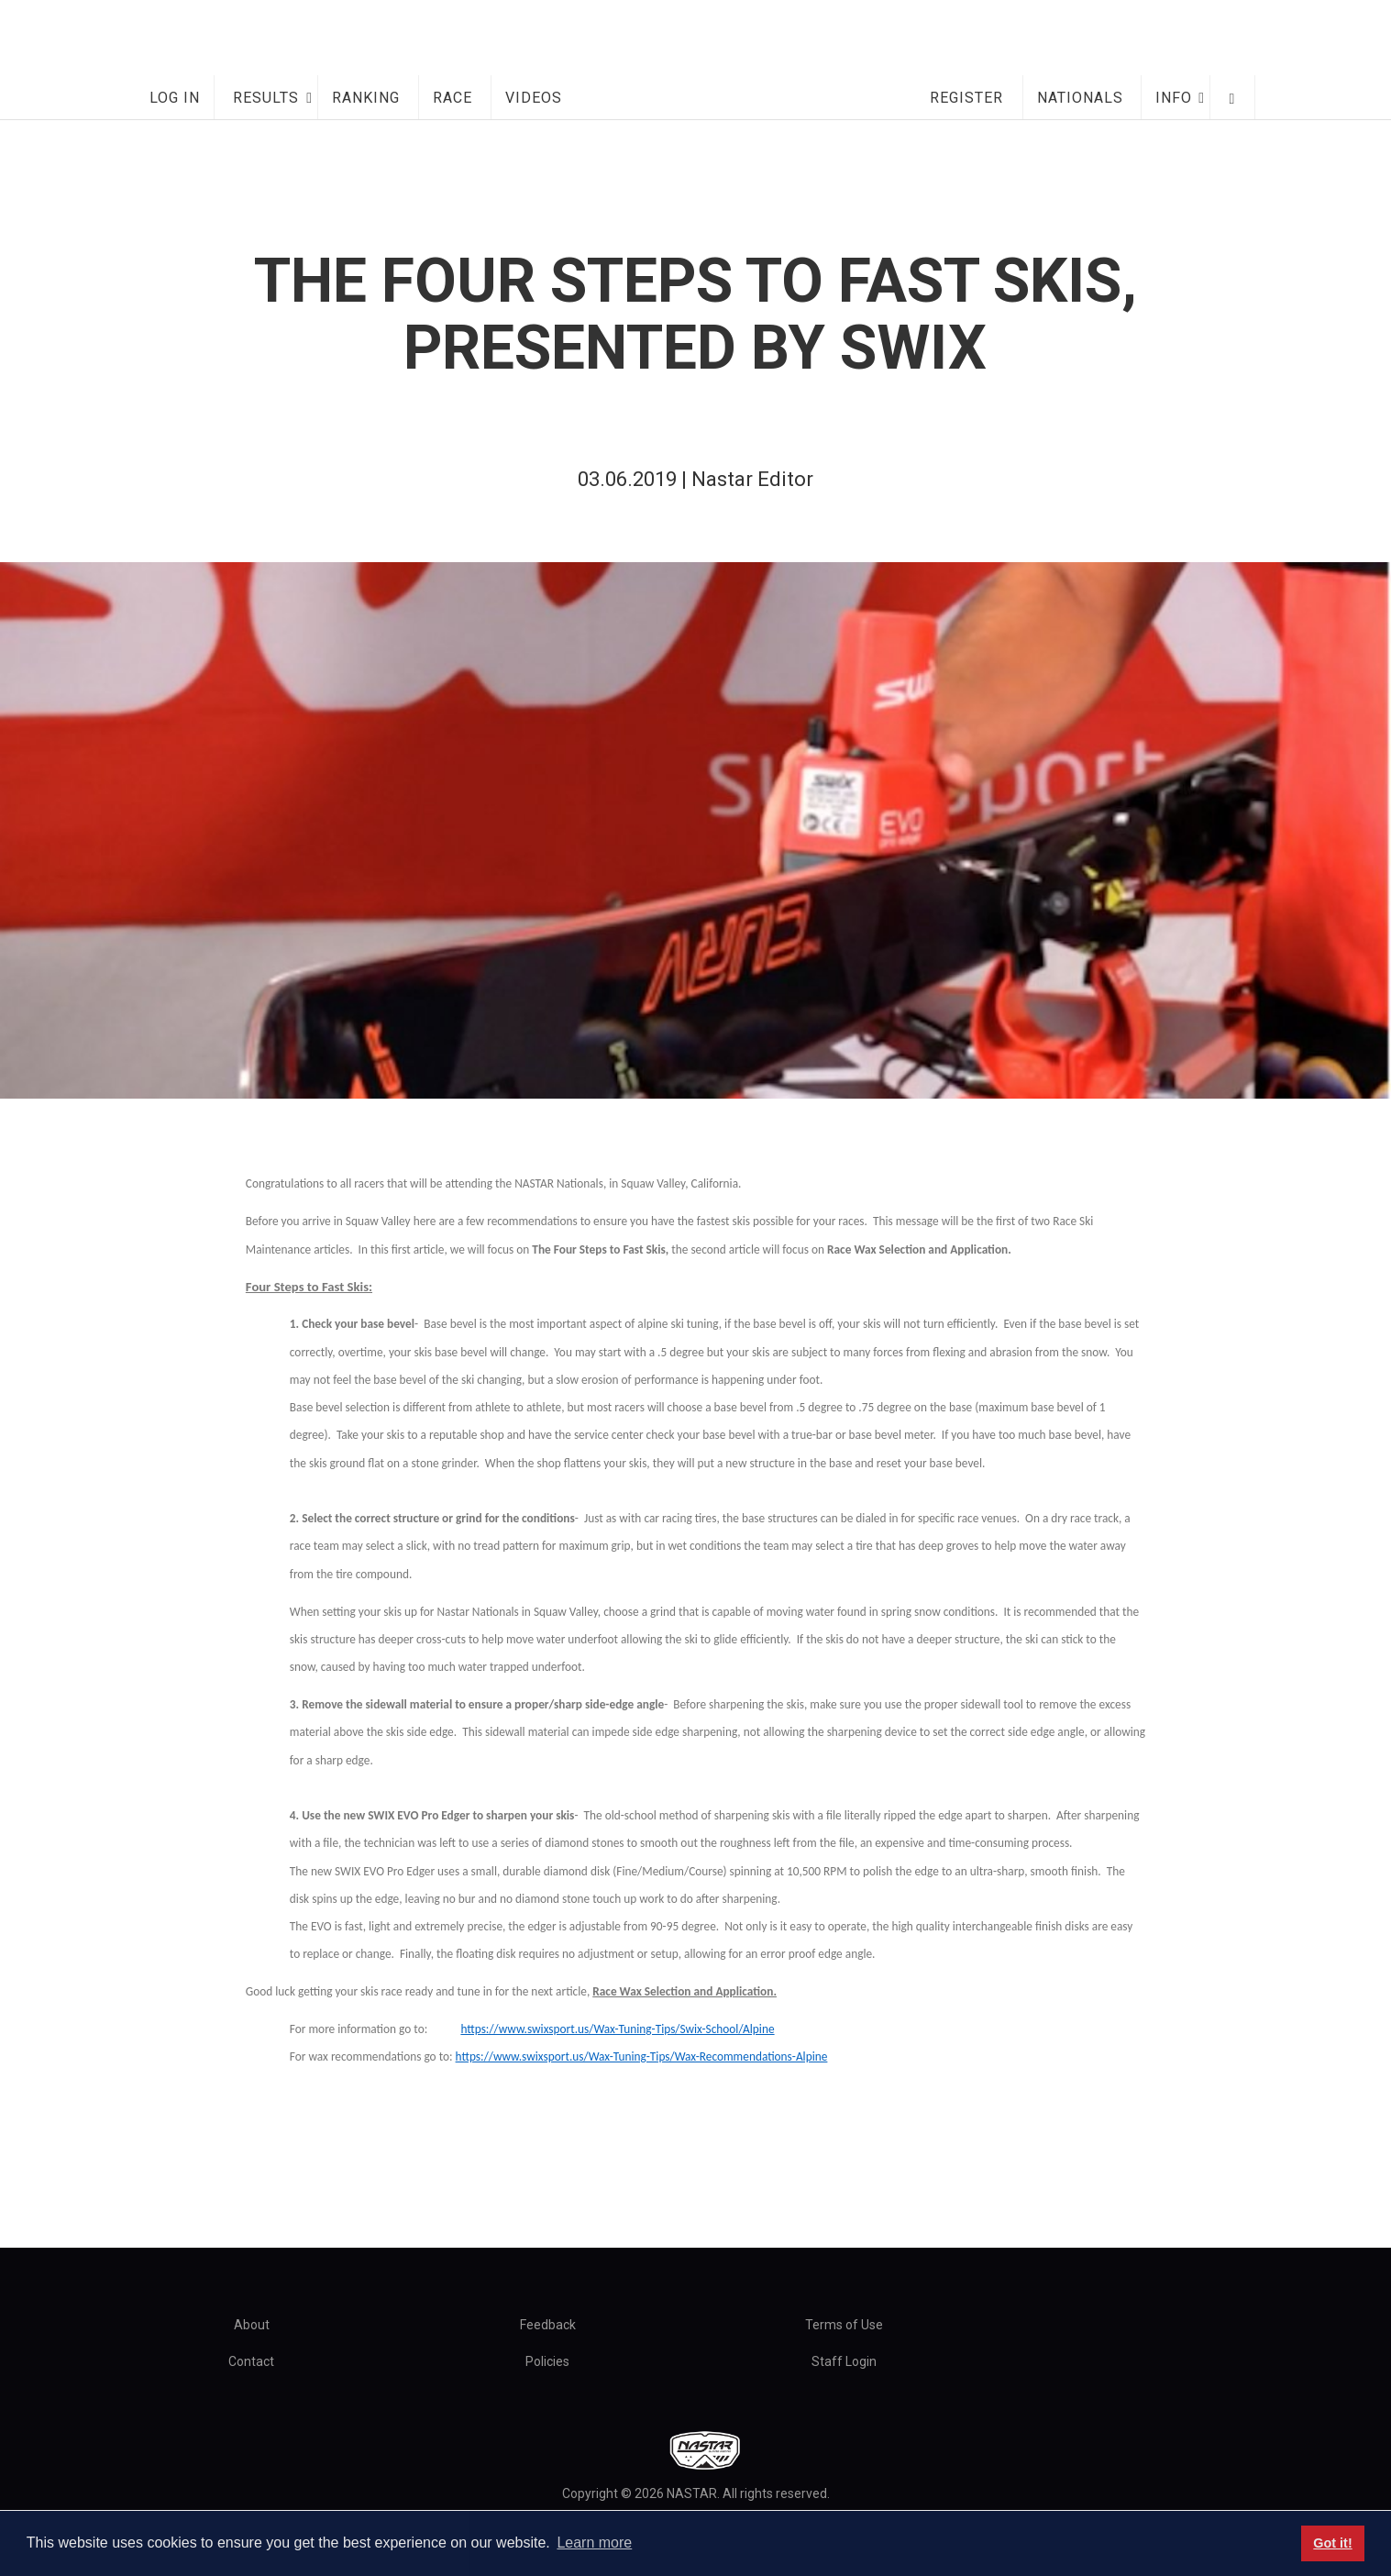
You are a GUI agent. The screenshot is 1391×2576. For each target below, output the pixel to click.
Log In (174, 97)
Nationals (1080, 97)
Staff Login (844, 2361)
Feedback (548, 2324)
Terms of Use (844, 2324)
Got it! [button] (1332, 2543)
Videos (533, 97)
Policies (547, 2361)
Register (966, 97)
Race (452, 97)
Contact (251, 2361)
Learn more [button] (594, 2542)
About (252, 2324)
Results (266, 97)
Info (1173, 97)
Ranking (366, 97)
